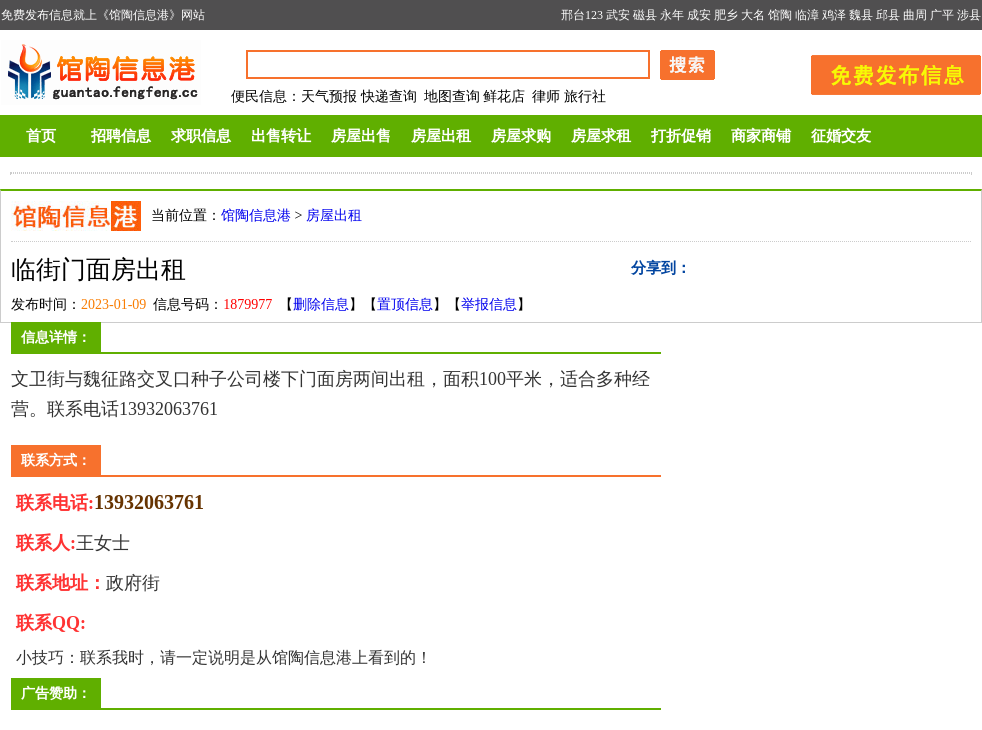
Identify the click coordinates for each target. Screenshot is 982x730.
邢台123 (582, 15)
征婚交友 (841, 136)
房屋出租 (441, 136)
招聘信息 (121, 136)
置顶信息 (405, 304)
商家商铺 (761, 136)
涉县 (969, 15)
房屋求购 (521, 136)
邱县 (888, 15)
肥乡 (726, 15)
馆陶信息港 (256, 215)
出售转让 (281, 136)
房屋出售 (361, 136)
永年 (672, 15)
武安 (618, 15)
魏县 (861, 15)
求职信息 (201, 136)
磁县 (645, 15)
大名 (753, 15)
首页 (41, 136)
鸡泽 (834, 15)
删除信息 (321, 304)
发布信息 (886, 71)
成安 (699, 15)
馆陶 (780, 15)
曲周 (915, 15)
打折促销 (681, 136)
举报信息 (489, 304)
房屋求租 (601, 136)
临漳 (807, 15)
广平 (942, 15)
